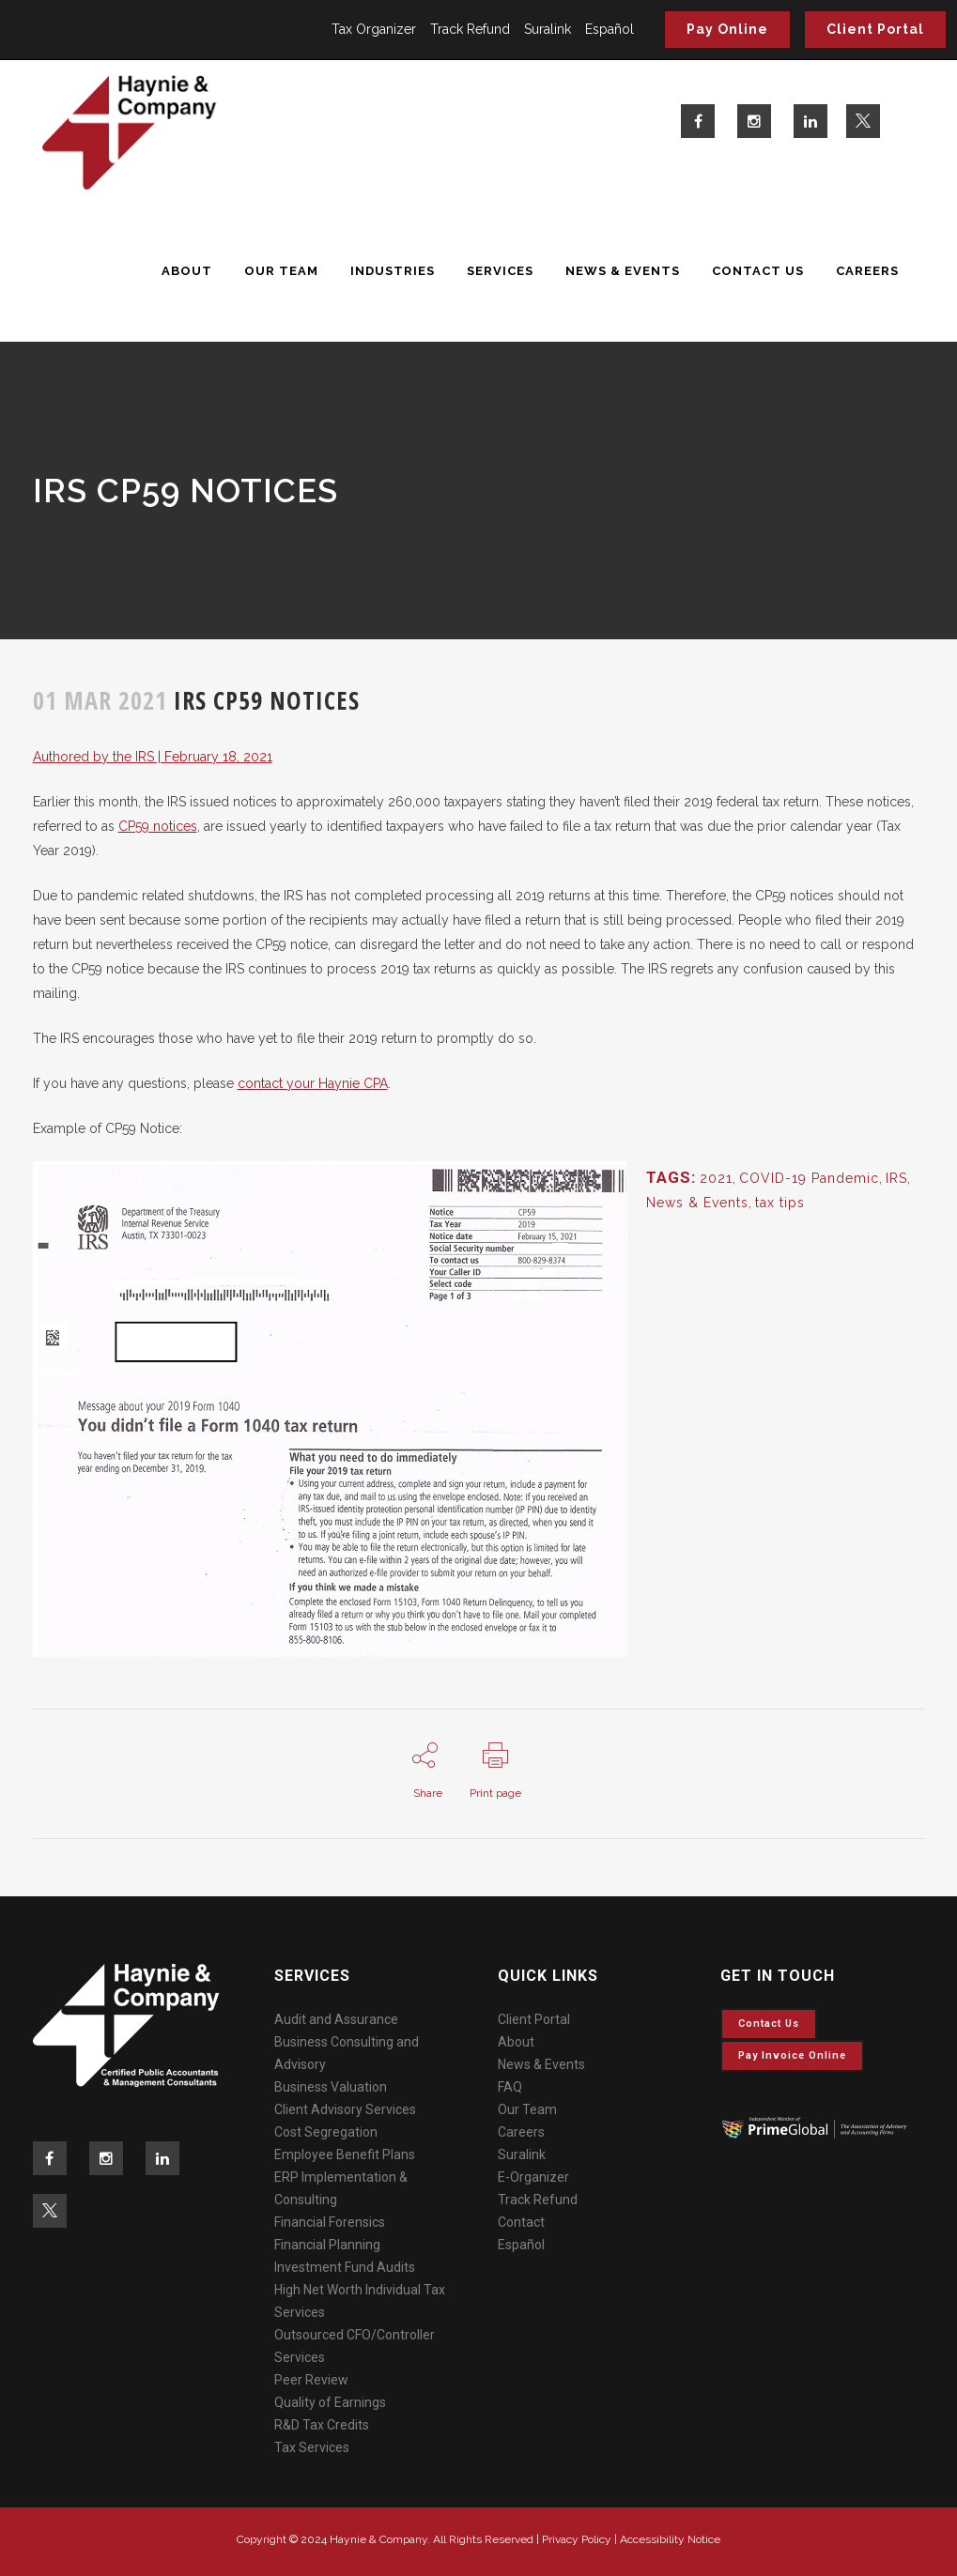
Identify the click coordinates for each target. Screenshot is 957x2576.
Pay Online (727, 29)
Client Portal (875, 29)
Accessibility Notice (670, 2539)
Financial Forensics (329, 2222)
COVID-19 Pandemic (809, 1178)
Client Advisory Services (345, 2109)
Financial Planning (327, 2244)
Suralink (547, 29)
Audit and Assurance (336, 2019)
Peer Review (311, 2379)
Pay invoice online (792, 2055)
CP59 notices (157, 826)
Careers (521, 2131)
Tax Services (311, 2447)
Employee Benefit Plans (344, 2154)
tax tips (780, 1202)
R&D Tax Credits (321, 2424)
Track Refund (470, 29)
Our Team (527, 2109)
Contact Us (768, 2023)
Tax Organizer (374, 29)
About (516, 2041)
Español (609, 29)
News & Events (697, 1202)
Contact (521, 2222)
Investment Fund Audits (344, 2267)
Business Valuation (330, 2086)
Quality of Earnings (330, 2402)
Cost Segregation (326, 2131)
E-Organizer (533, 2177)
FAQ (510, 2086)
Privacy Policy (576, 2539)
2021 (716, 1178)
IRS (896, 1178)
